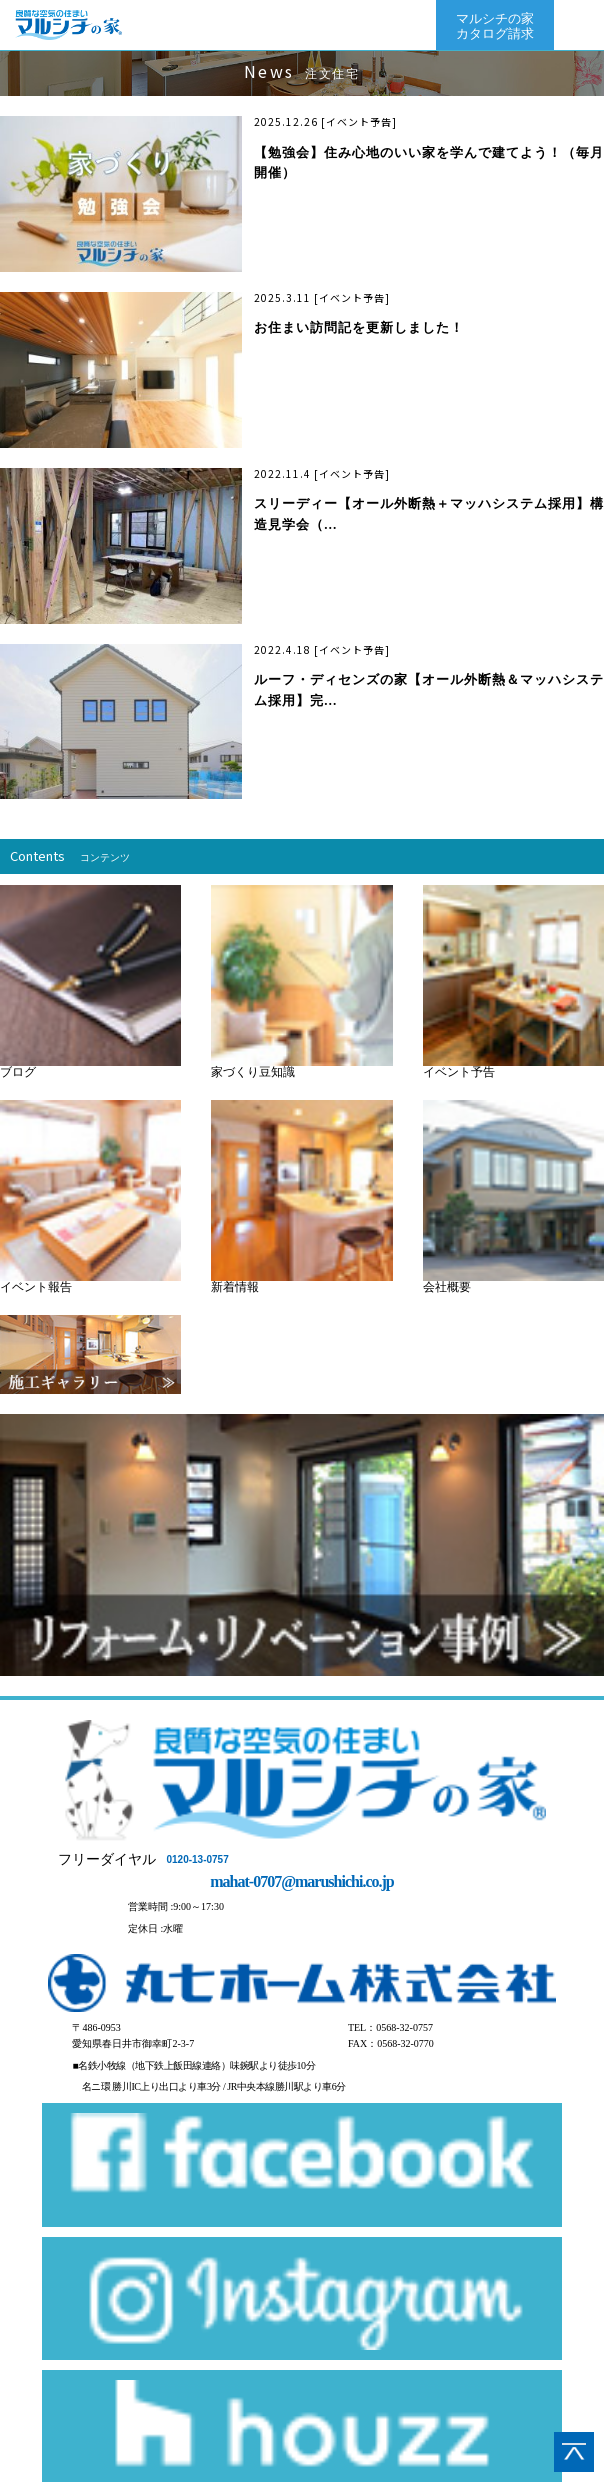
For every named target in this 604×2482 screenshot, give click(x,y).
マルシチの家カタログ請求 (495, 26)
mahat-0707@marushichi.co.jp (301, 1881)
